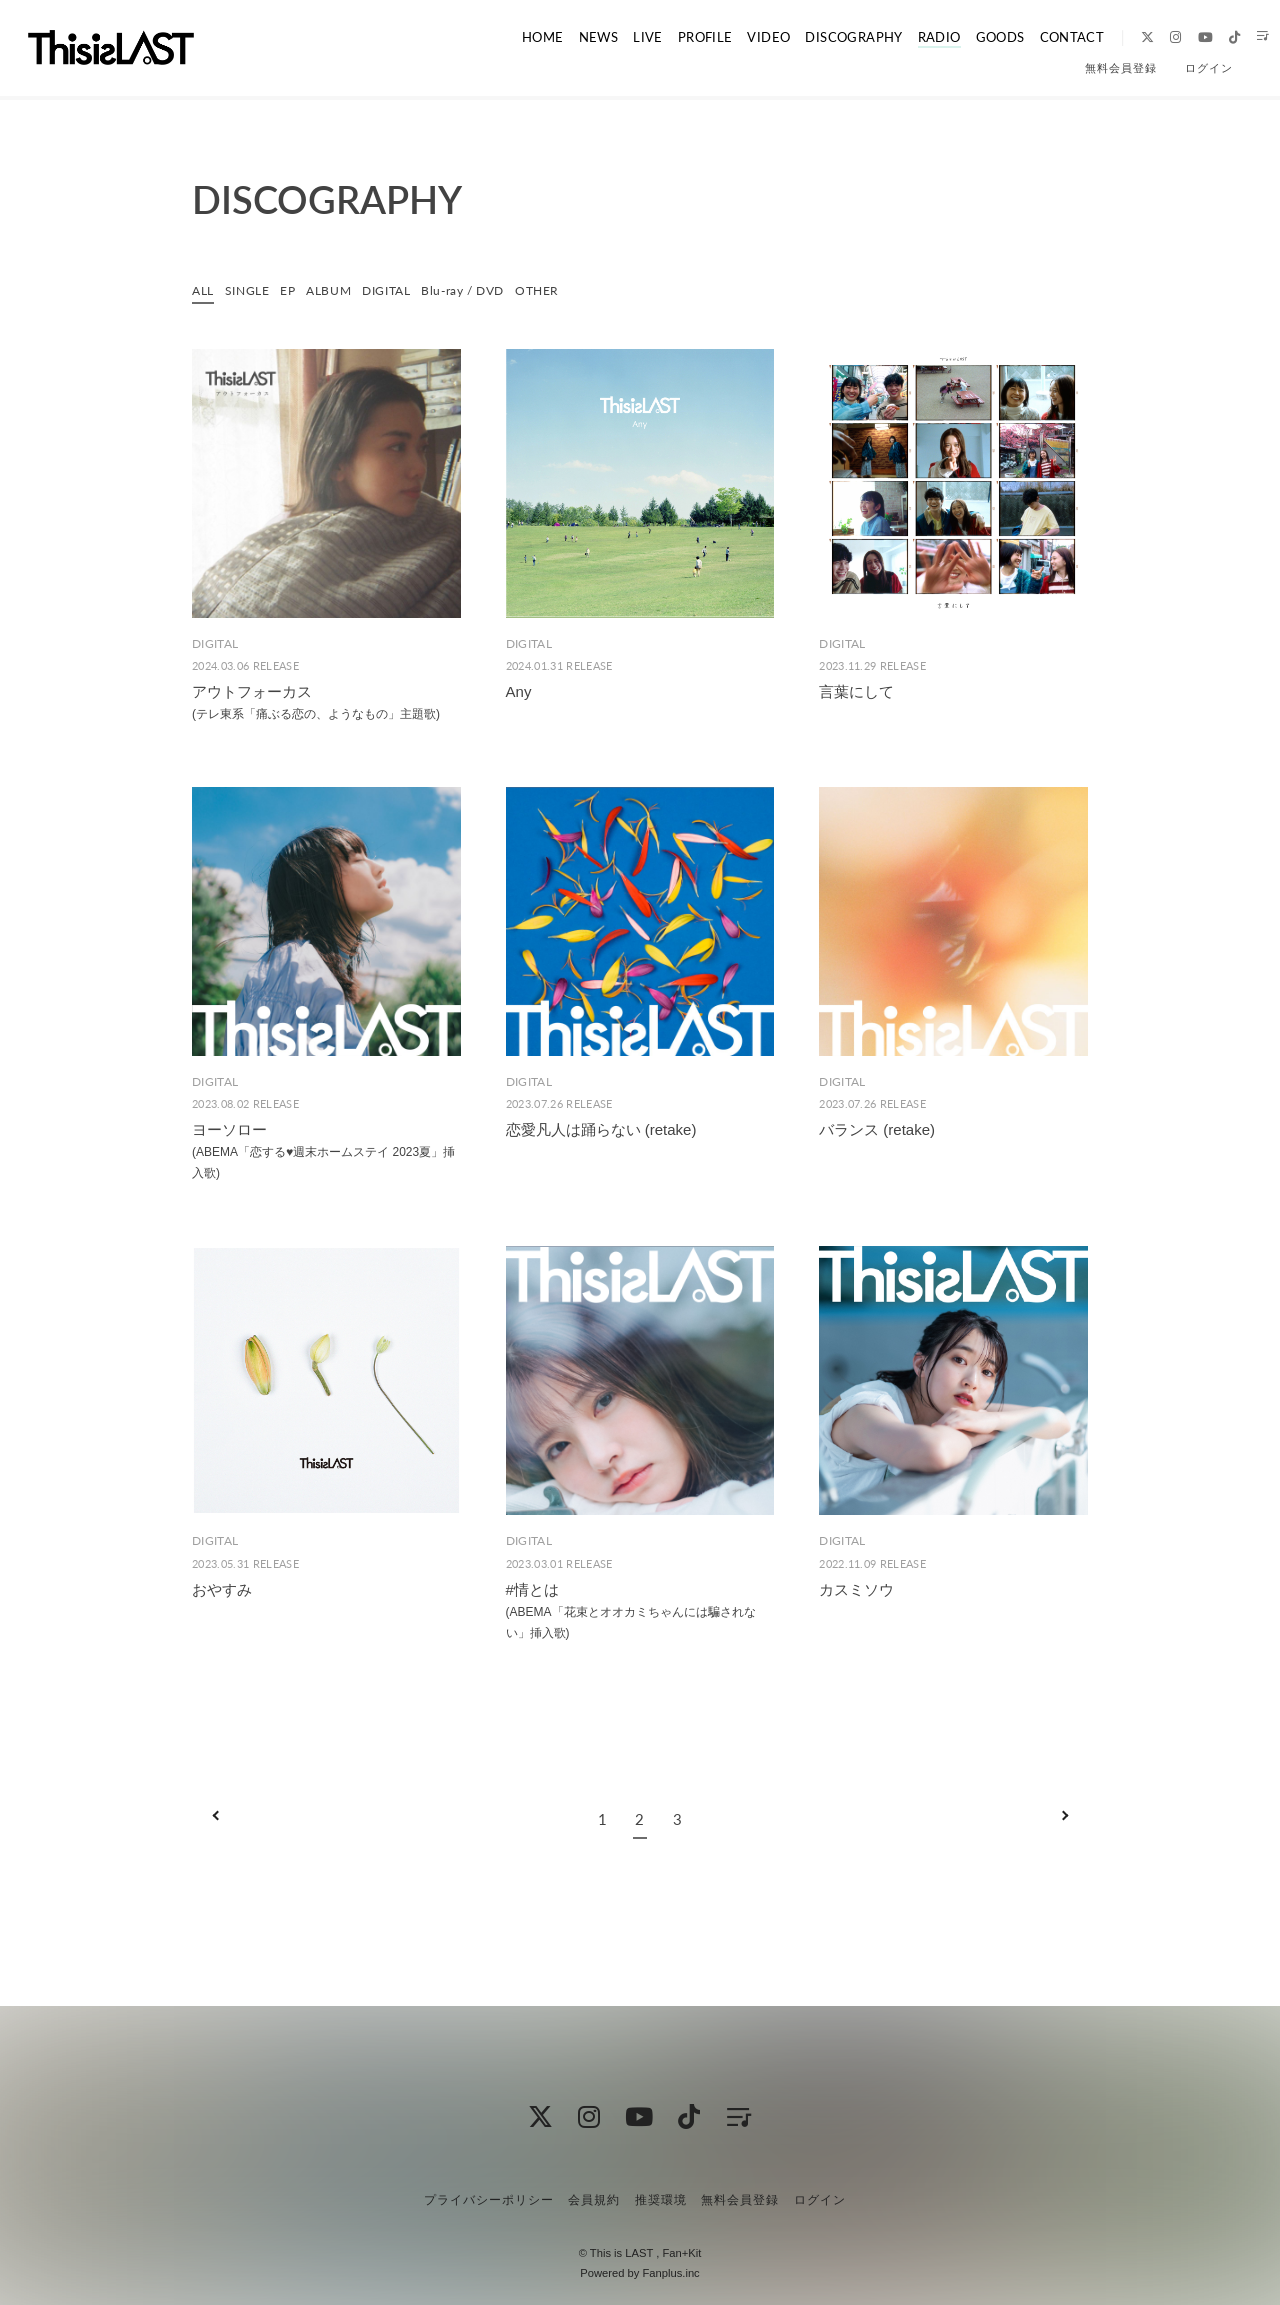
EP (295, 289)
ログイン (1209, 68)
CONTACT (1037, 36)
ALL (204, 289)
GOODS (965, 36)
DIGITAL (402, 289)
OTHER (567, 289)
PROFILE (673, 36)
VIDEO (736, 36)
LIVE (618, 36)
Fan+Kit (681, 2253)
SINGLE (252, 289)
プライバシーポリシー (489, 2199)
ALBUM (339, 289)
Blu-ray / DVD (486, 289)
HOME (514, 36)
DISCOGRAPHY (821, 36)
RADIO (905, 36)
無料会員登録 (1121, 68)
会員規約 (594, 2199)
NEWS (569, 36)
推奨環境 (661, 2199)
